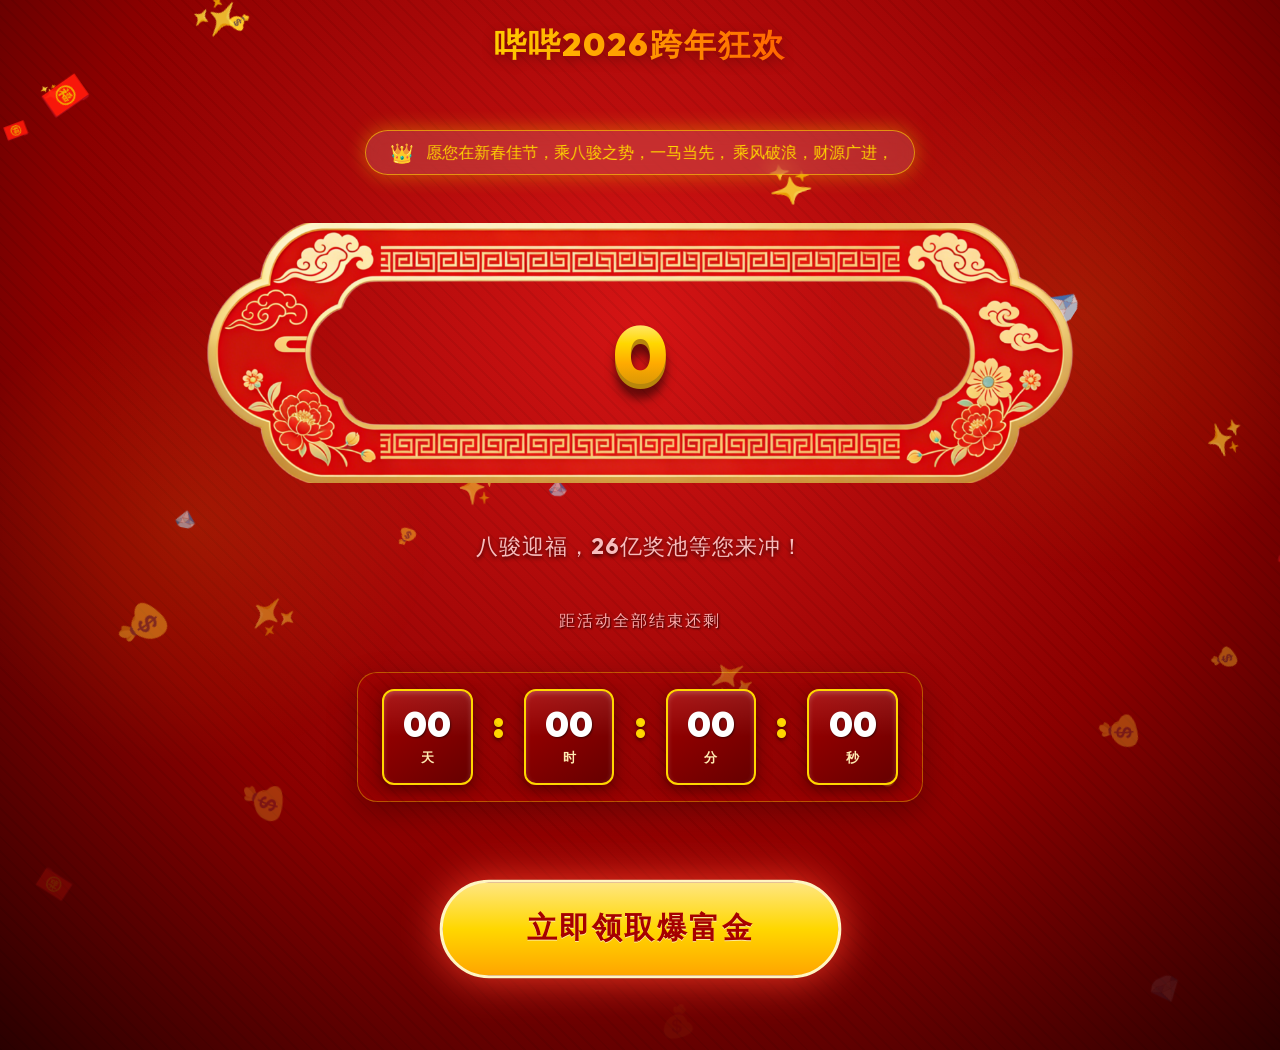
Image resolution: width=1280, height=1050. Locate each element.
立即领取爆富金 (639, 928)
